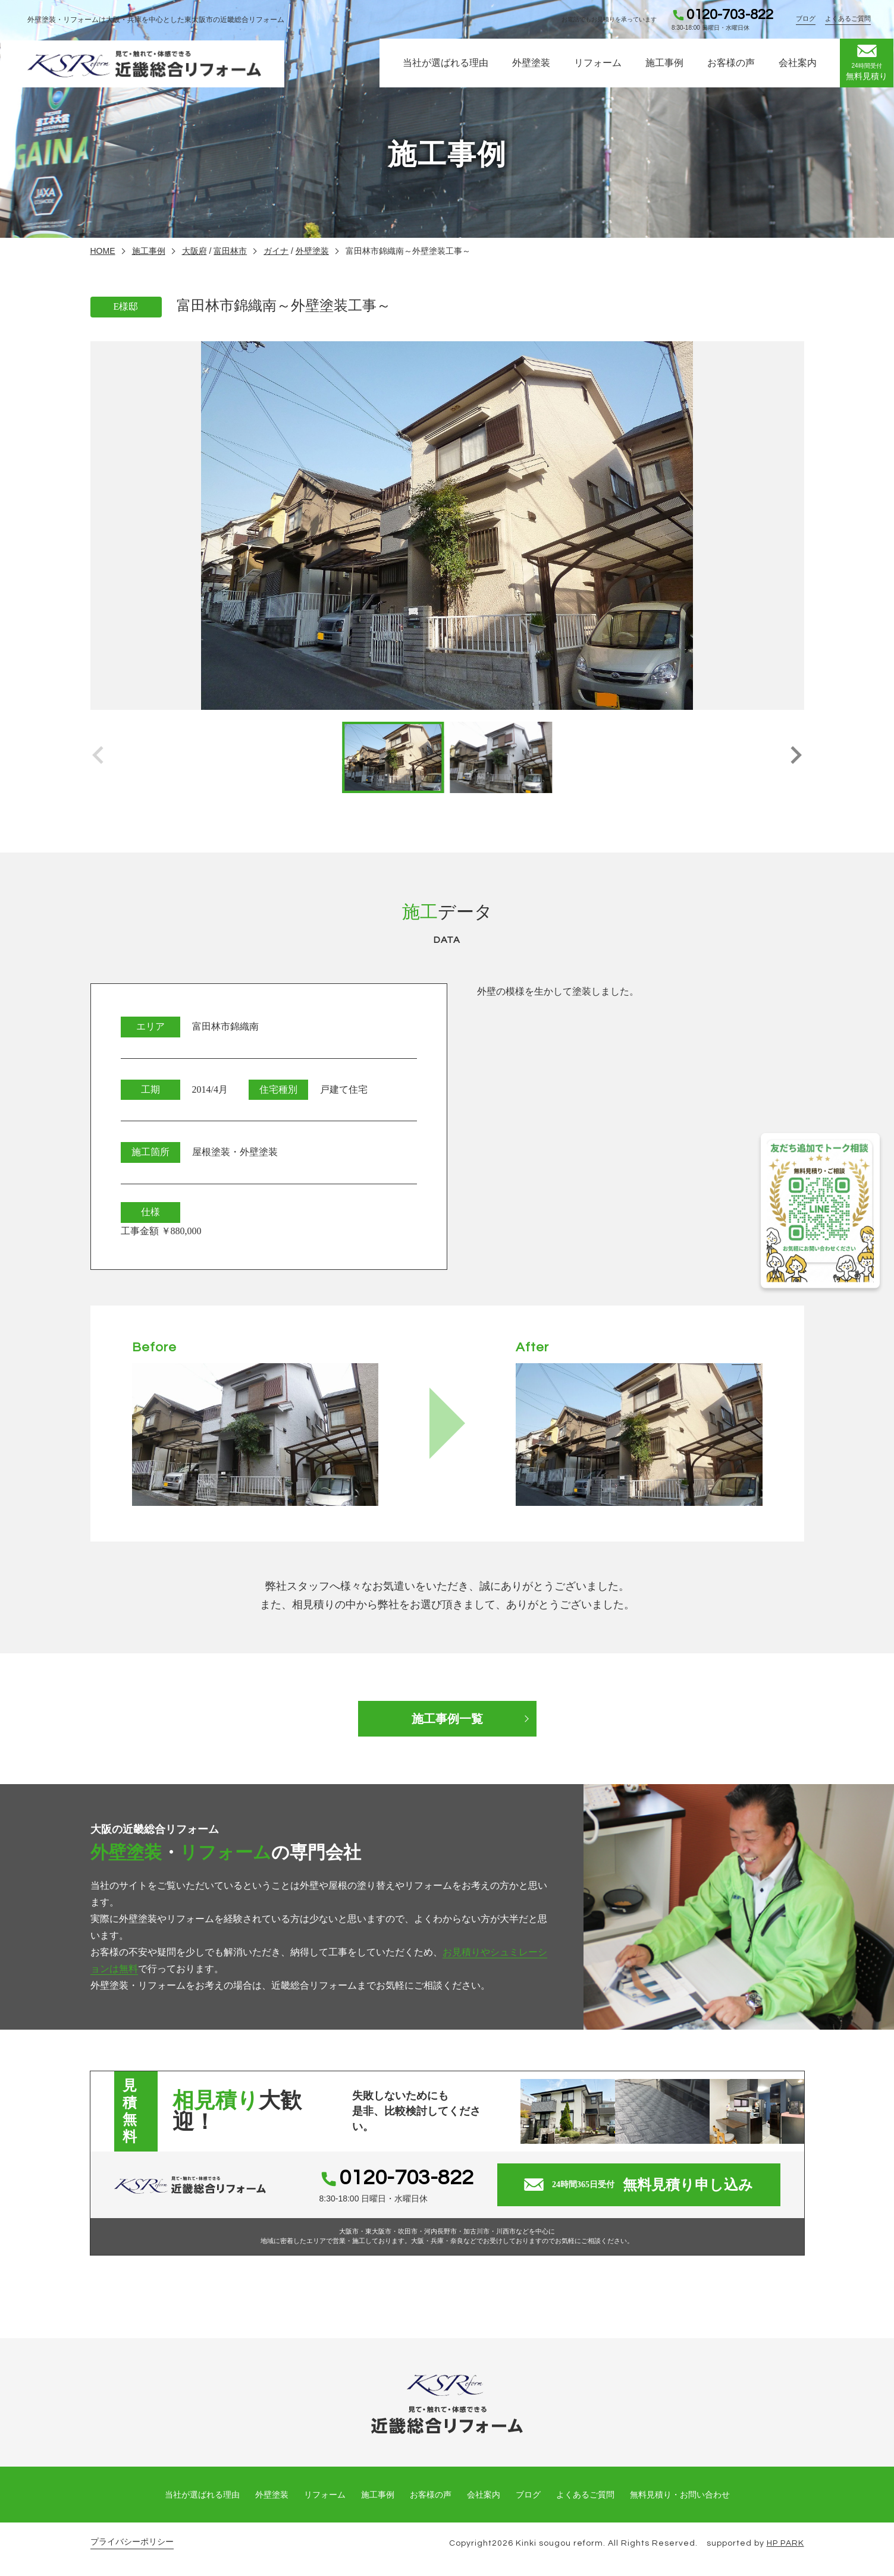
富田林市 (230, 251)
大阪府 (194, 251)
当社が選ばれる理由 (445, 64)
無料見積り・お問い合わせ (680, 2494)
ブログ (806, 19)
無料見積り (867, 64)
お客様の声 (731, 64)
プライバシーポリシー (132, 2541)
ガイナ (276, 251)
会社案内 (798, 64)
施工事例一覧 (447, 1718)
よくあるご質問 (848, 19)
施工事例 (664, 64)
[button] (796, 757)
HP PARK (785, 2543)
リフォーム (598, 64)
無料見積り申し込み (638, 2185)
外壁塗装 (531, 64)
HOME (102, 251)
